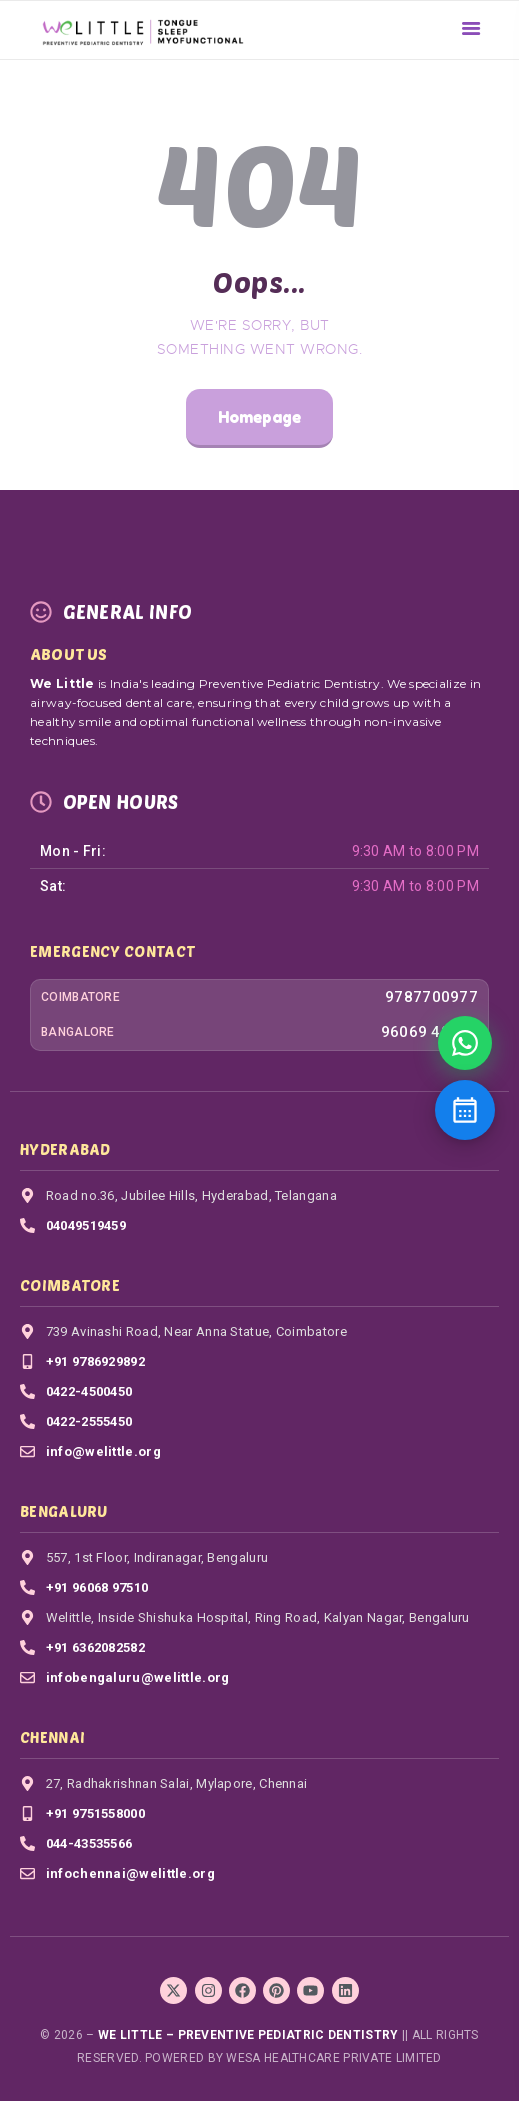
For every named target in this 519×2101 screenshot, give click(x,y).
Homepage (259, 417)
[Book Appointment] (465, 1043)
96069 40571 (429, 1032)
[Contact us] (465, 1110)
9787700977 (431, 997)
